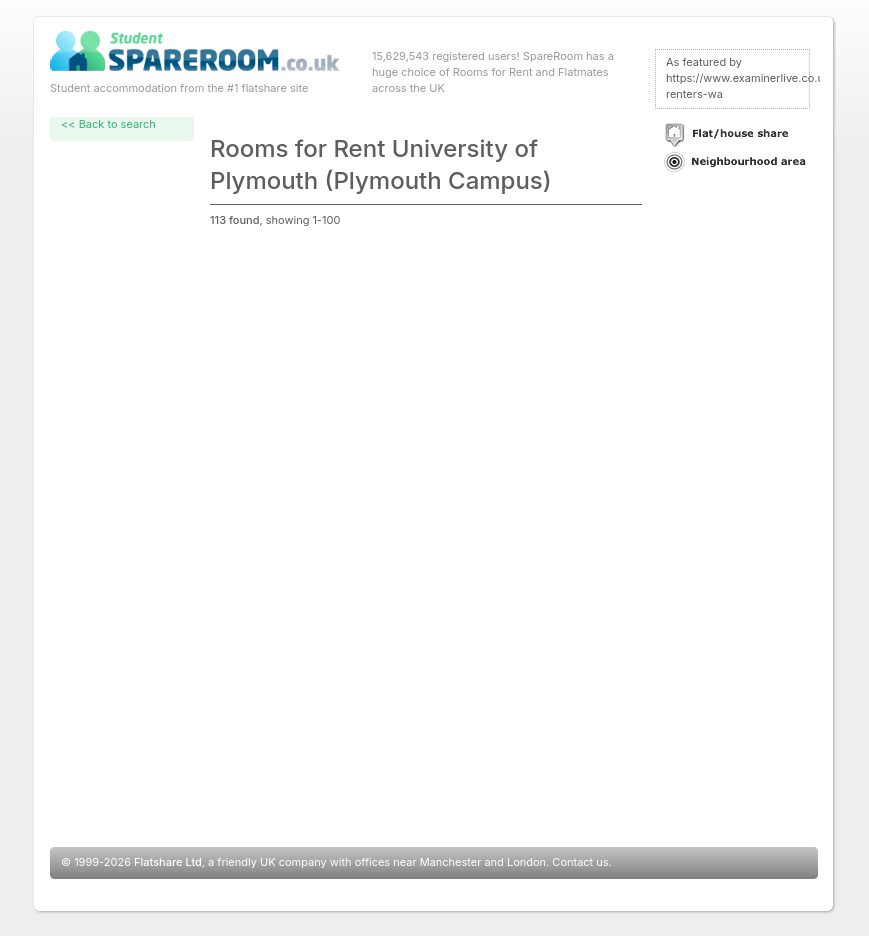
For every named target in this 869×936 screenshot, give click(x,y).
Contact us (580, 862)
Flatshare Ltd (168, 862)
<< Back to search (108, 124)
